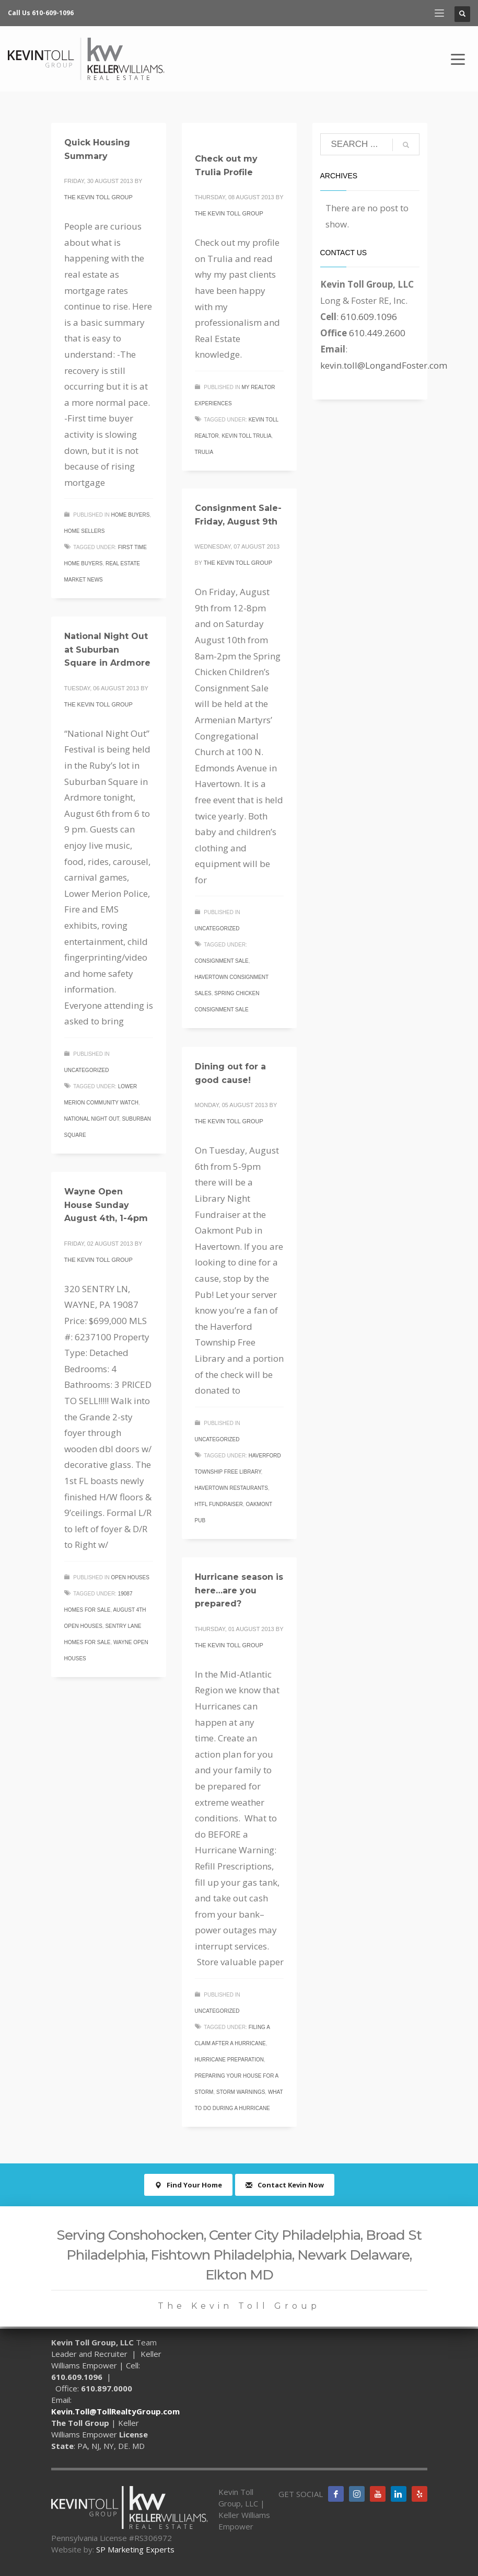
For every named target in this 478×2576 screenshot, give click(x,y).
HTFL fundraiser (219, 1504)
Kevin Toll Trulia (246, 436)
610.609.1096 (369, 317)
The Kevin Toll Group (98, 197)
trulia (204, 452)
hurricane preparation (229, 2059)
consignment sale (222, 961)
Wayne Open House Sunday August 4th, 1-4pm (106, 1205)
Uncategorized (217, 928)
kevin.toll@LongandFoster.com (383, 365)
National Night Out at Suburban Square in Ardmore (107, 649)
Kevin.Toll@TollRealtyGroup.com (115, 2411)
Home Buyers (130, 515)
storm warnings (240, 2092)
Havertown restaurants (231, 1488)
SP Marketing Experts (135, 2549)
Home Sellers (84, 531)
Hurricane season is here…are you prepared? (239, 1590)
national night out (91, 1119)
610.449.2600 (377, 333)
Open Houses (130, 1577)
